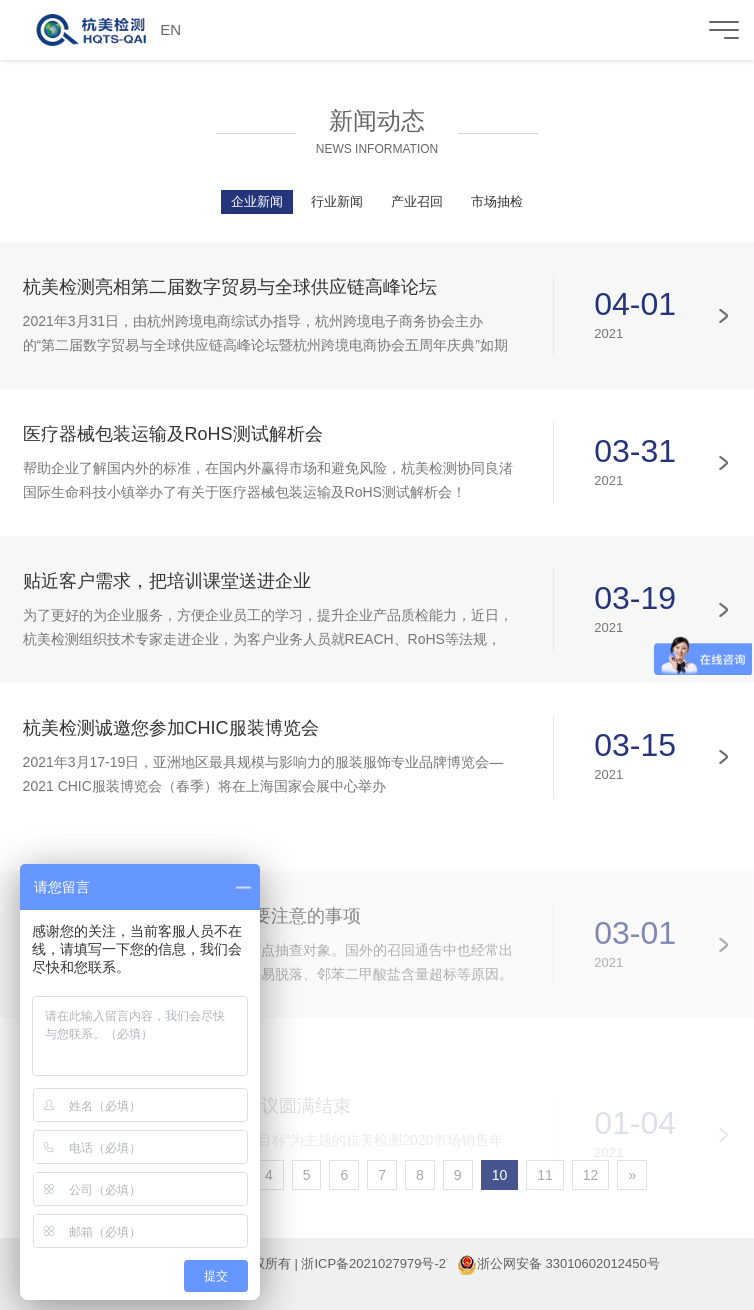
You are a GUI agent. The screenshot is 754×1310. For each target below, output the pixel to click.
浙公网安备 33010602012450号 (568, 1263)
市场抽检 (497, 201)
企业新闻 (257, 201)
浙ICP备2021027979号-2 (373, 1263)
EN (170, 29)
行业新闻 (337, 201)
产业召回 (417, 201)
